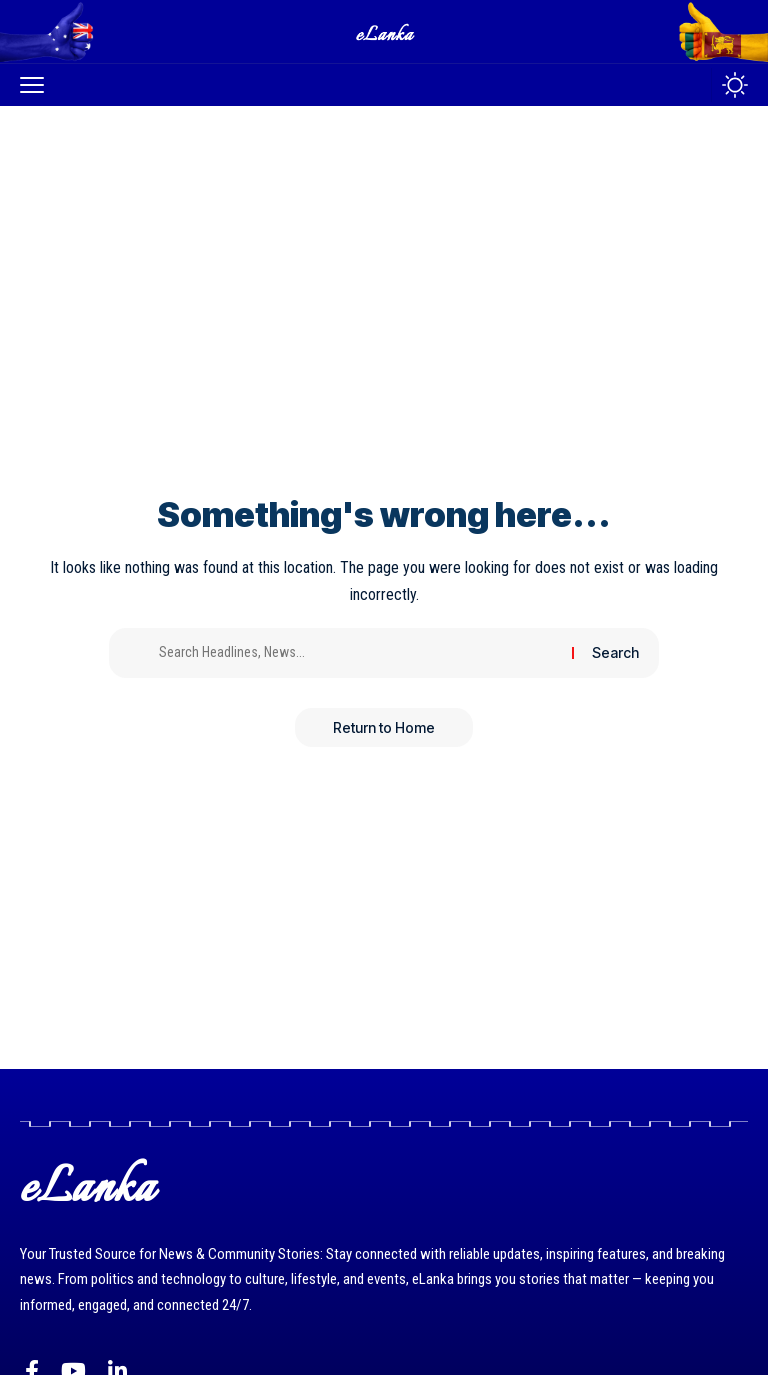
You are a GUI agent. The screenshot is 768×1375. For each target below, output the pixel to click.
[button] (37, 85)
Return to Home (384, 727)
